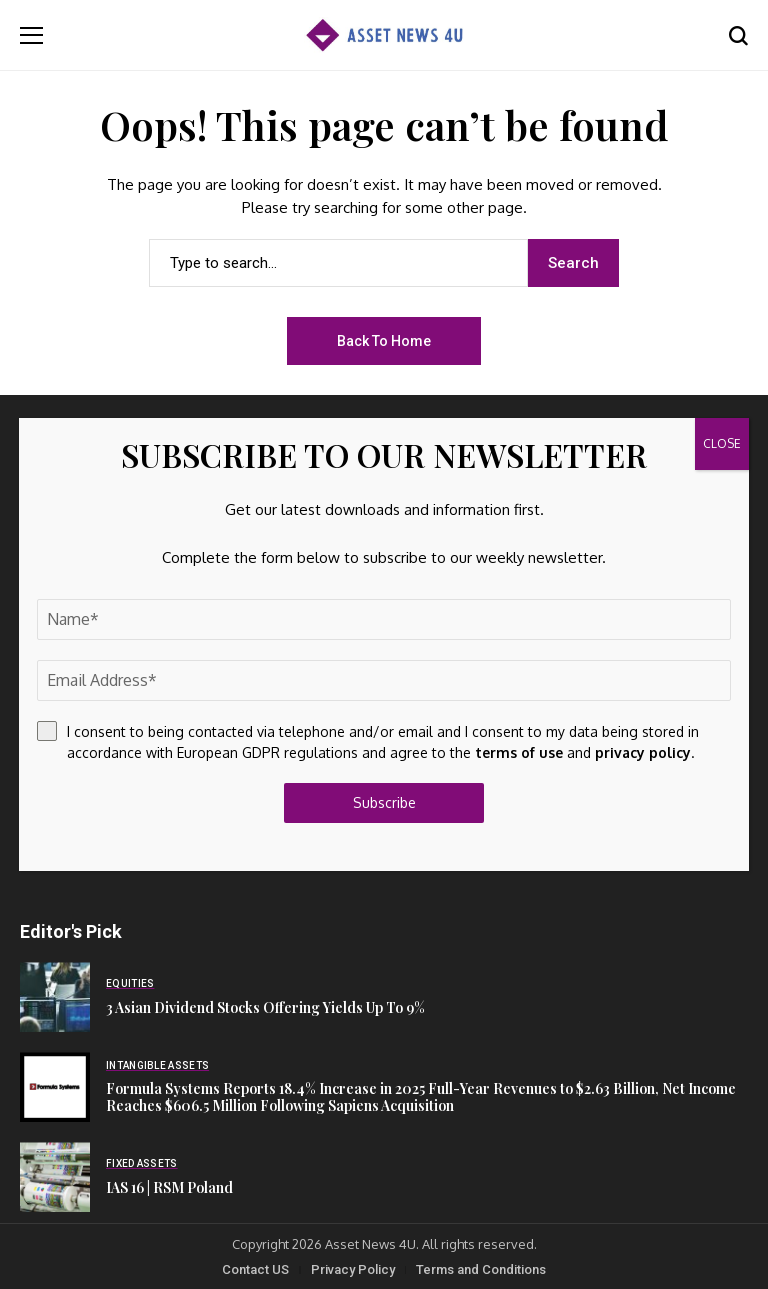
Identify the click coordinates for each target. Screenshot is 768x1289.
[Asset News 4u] (384, 35)
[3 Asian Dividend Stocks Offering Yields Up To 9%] (55, 997)
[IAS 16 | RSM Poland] (55, 1177)
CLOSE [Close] (722, 443)
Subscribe (384, 802)
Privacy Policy (353, 1269)
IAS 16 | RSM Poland (169, 1187)
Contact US (255, 1269)
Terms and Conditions (481, 1269)
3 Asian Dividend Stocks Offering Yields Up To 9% (265, 1007)
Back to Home (384, 341)
